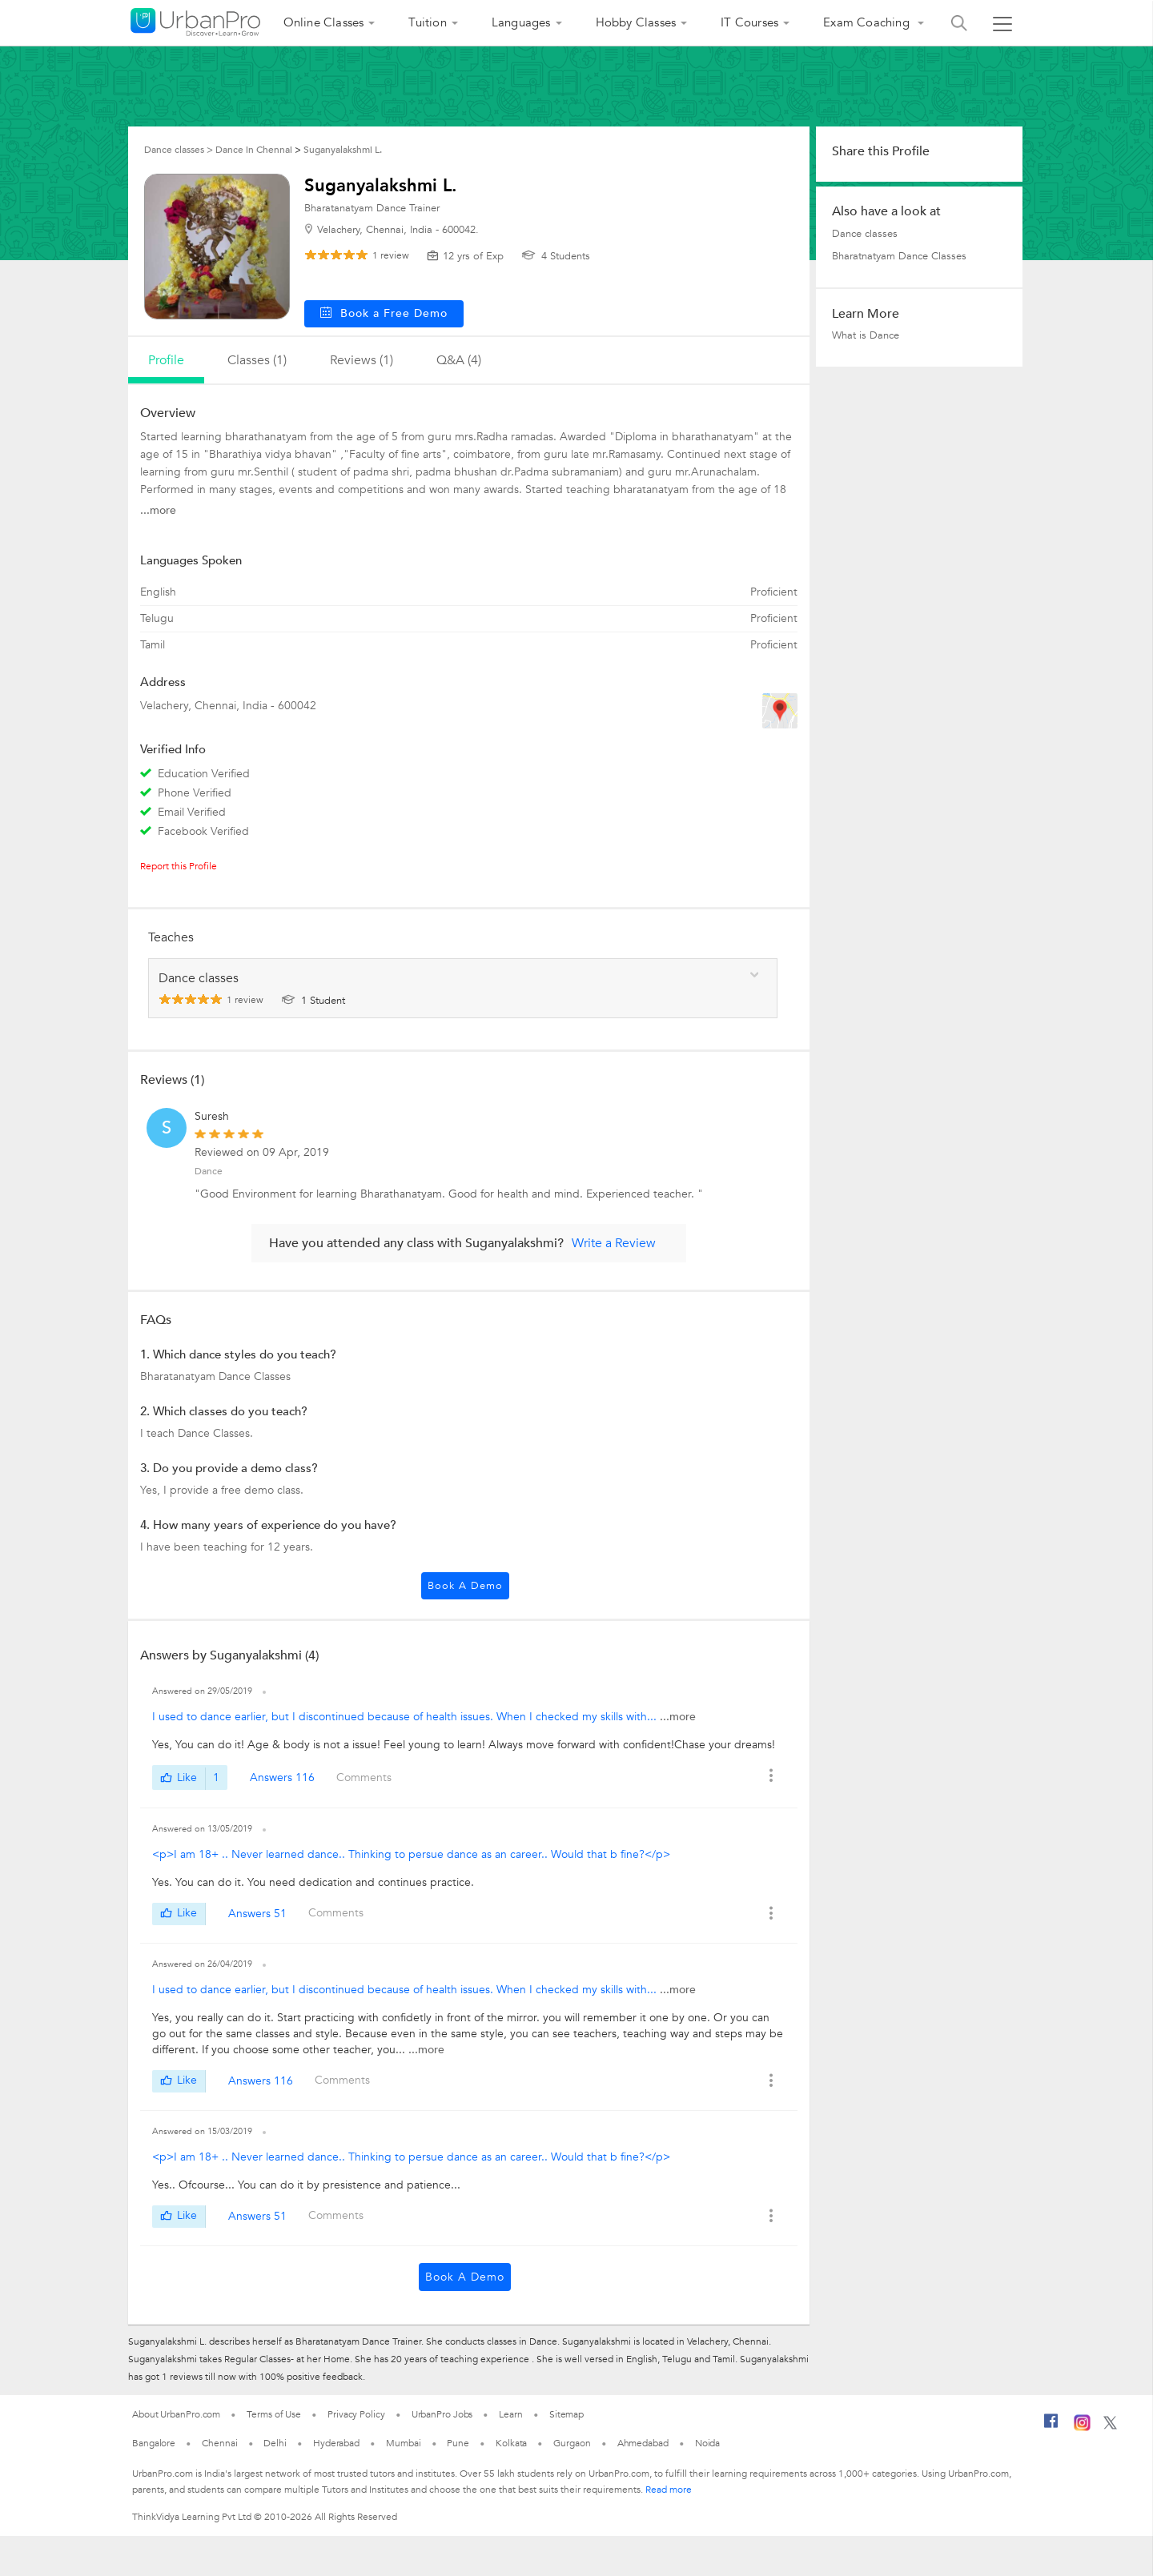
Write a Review (614, 1243)
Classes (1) (257, 360)
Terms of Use (274, 2414)
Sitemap (566, 2414)
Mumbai (403, 2443)
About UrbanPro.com (176, 2414)
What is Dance (865, 335)
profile (166, 360)
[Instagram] (1082, 2428)
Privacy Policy (356, 2414)
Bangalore (153, 2443)
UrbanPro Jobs (442, 2414)
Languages (521, 22)
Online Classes (323, 22)
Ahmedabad (643, 2443)
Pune (458, 2443)
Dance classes (865, 234)
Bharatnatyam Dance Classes (899, 256)
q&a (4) (458, 360)
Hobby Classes (636, 22)
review (390, 255)
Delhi (275, 2443)
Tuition (427, 22)
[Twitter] (1110, 2426)
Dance (209, 1171)
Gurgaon (571, 2443)
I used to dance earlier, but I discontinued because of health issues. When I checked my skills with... (406, 1716)
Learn (511, 2414)
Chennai (219, 2443)
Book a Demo (465, 1586)
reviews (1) (361, 360)
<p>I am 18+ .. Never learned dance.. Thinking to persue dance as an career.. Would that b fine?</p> (411, 1854)
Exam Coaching (868, 22)
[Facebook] (1051, 2427)
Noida (708, 2443)
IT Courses (749, 22)
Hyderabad (336, 2443)
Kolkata (511, 2443)
